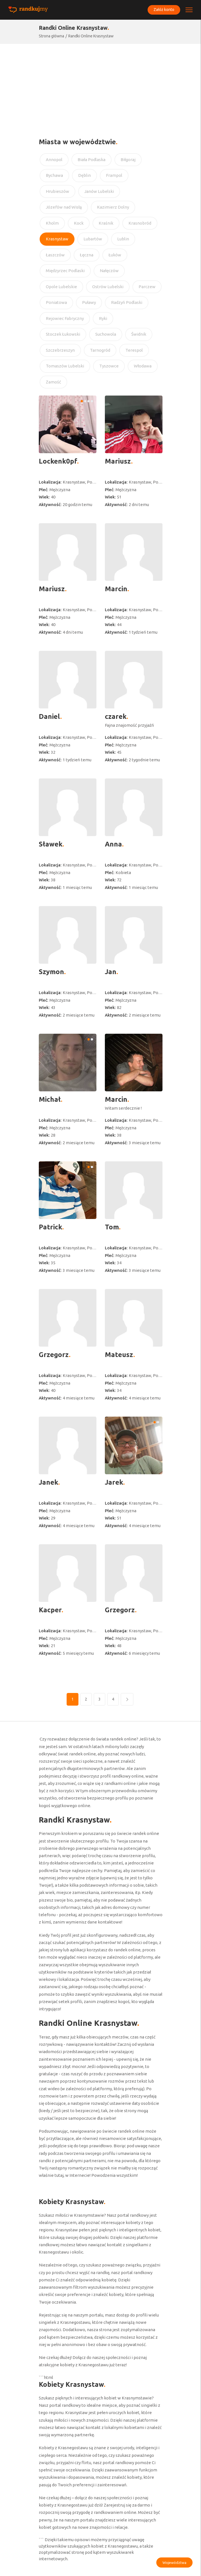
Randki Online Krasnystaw (91, 36)
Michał (50, 1099)
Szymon (51, 972)
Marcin (116, 589)
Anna (113, 844)
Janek (48, 1482)
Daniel (49, 716)
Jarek (114, 1482)
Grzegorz (54, 1354)
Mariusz (118, 461)
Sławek (50, 844)
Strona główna (51, 36)
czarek (116, 716)
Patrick (50, 1227)
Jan (110, 972)
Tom (112, 1227)
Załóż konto (163, 9)
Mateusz (119, 1354)
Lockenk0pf (58, 461)
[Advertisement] (100, 86)
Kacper (50, 1610)
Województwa (174, 2562)
